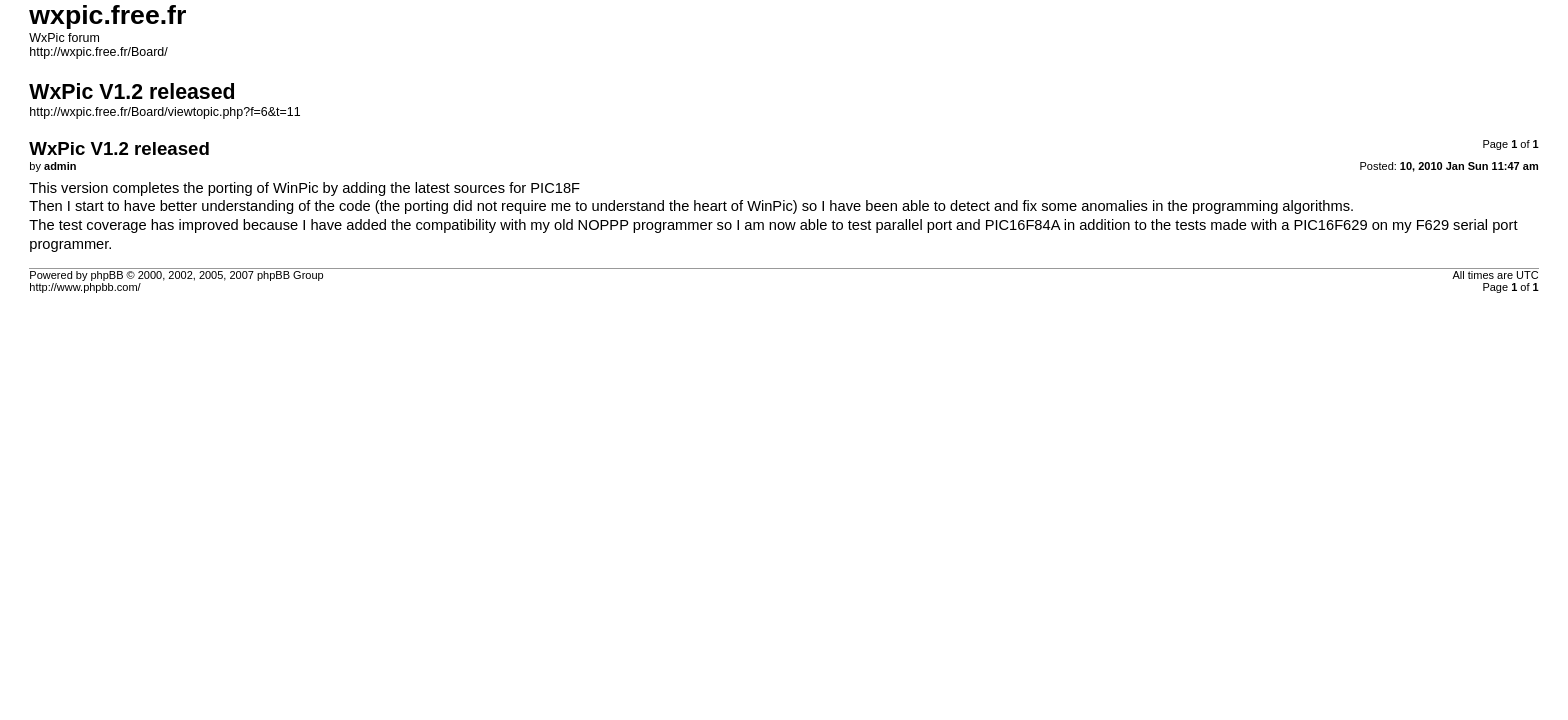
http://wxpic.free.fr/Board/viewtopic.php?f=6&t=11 (164, 112)
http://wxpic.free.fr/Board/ (98, 52)
